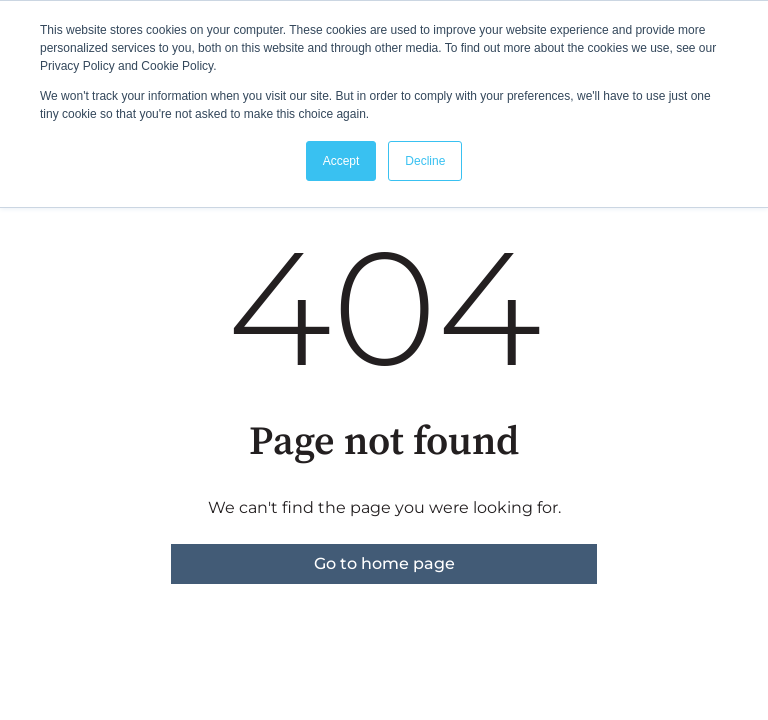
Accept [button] (341, 161)
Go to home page (384, 563)
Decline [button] (425, 161)
